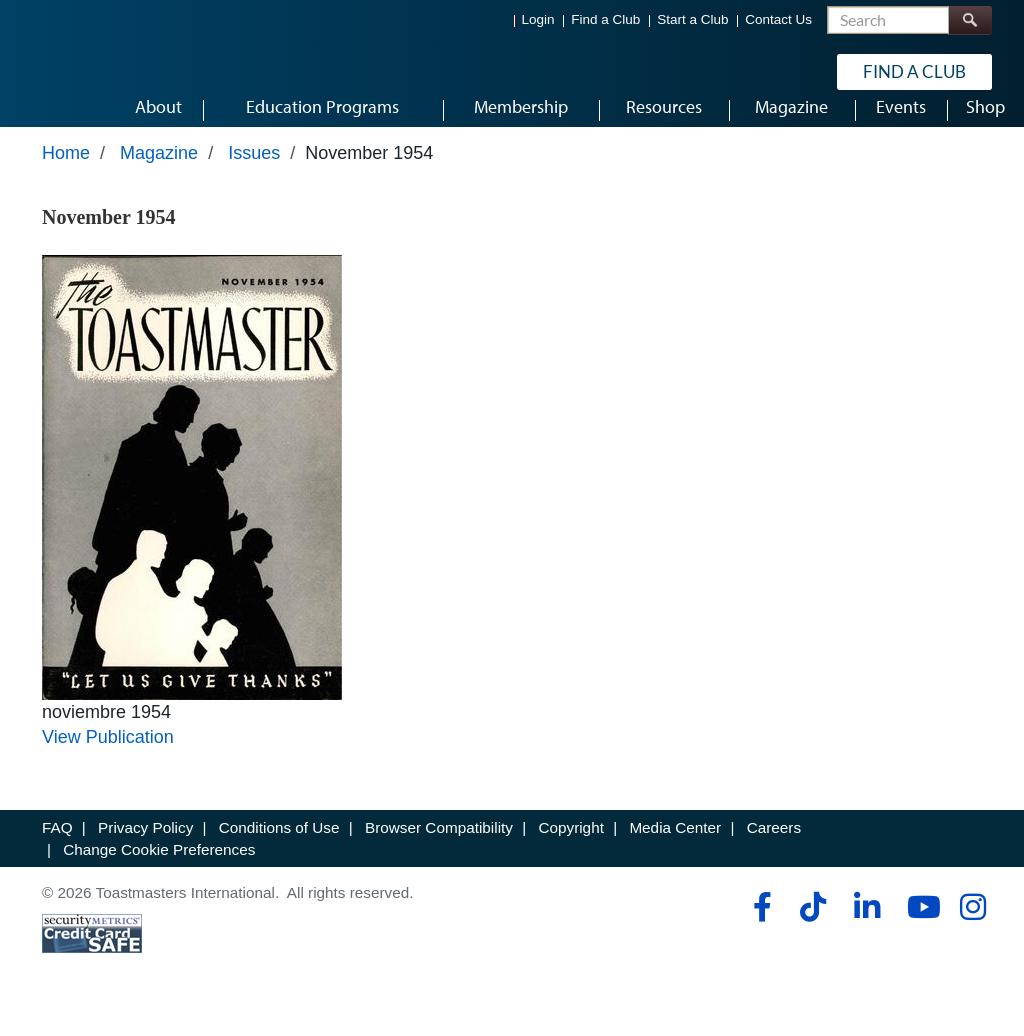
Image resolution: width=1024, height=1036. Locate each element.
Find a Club (605, 20)
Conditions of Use (279, 851)
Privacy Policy (145, 851)
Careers (774, 851)
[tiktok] (812, 931)
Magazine (159, 177)
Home (66, 177)
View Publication (108, 761)
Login (538, 20)
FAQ (57, 851)
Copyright (570, 851)
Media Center (675, 851)
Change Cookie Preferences (159, 872)
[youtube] (919, 931)
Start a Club (692, 20)
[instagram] (972, 931)
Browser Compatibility (439, 851)
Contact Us (778, 20)
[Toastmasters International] (99, 72)
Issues (254, 177)
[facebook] (759, 931)
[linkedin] (866, 931)
